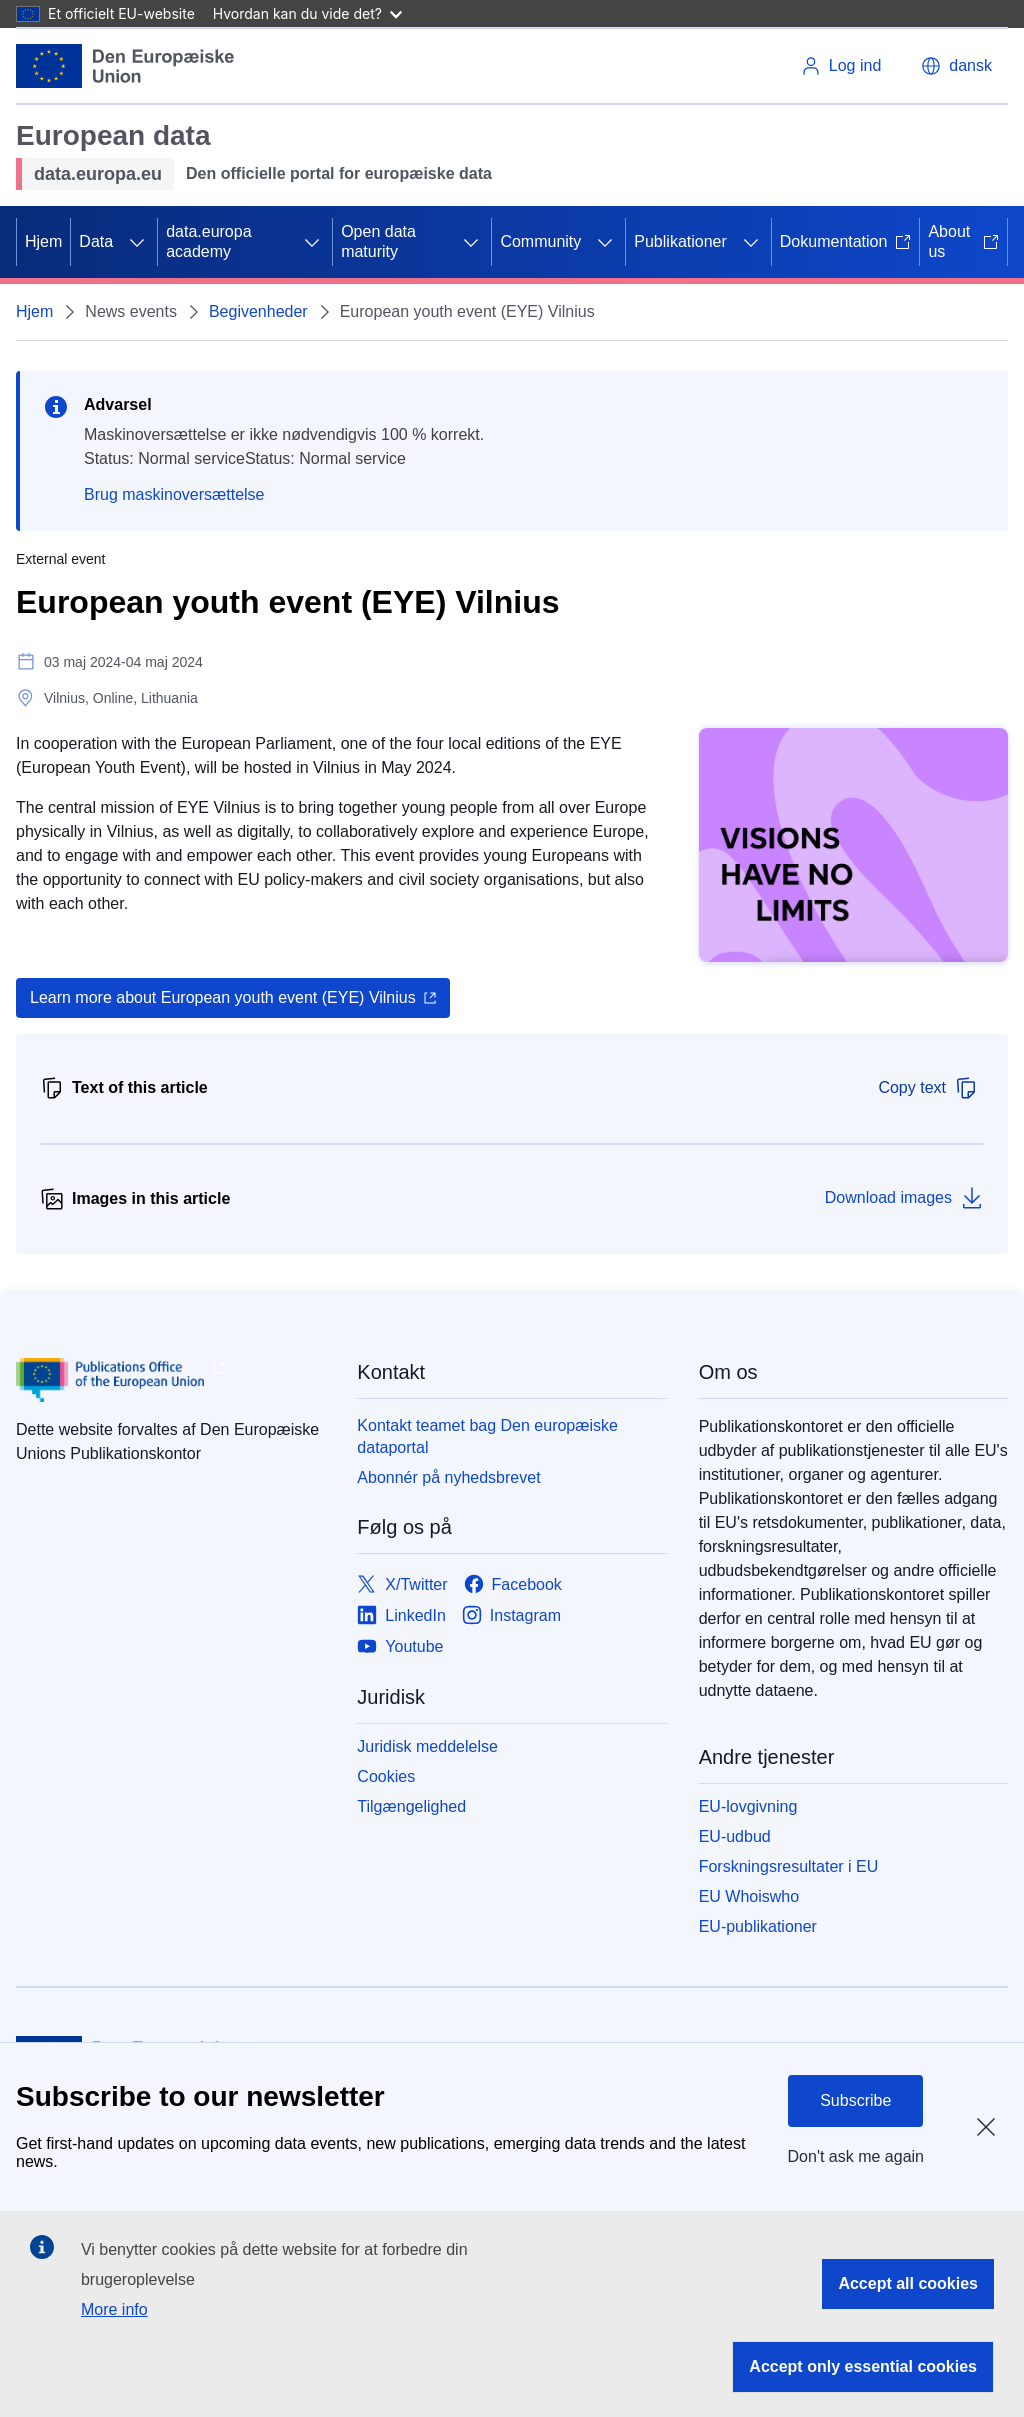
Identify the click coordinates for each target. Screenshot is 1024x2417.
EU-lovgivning (748, 1806)
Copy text (928, 1088)
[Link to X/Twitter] (402, 1585)
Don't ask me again (856, 2156)
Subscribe (855, 2100)
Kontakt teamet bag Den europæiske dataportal (487, 1436)
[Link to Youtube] (400, 1647)
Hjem (43, 241)
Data (96, 241)
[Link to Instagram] (511, 1616)
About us (963, 241)
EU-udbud (735, 1836)
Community (540, 241)
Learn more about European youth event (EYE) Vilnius (223, 997)
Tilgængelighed (411, 1806)
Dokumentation (846, 241)
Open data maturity (378, 241)
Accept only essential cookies (863, 2366)
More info (114, 2309)
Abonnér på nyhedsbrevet (448, 1477)
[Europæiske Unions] (125, 66)
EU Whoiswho (749, 1896)
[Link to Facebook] (513, 1585)
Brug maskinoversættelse (174, 494)
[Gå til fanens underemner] (137, 242)
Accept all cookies (908, 2283)
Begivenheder (258, 311)
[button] (956, 66)
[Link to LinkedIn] (401, 1616)
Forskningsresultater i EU (789, 1866)
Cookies (386, 1776)
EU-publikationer (758, 1926)
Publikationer (680, 241)
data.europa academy (208, 241)
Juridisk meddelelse (427, 1746)
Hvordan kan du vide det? (307, 13)
